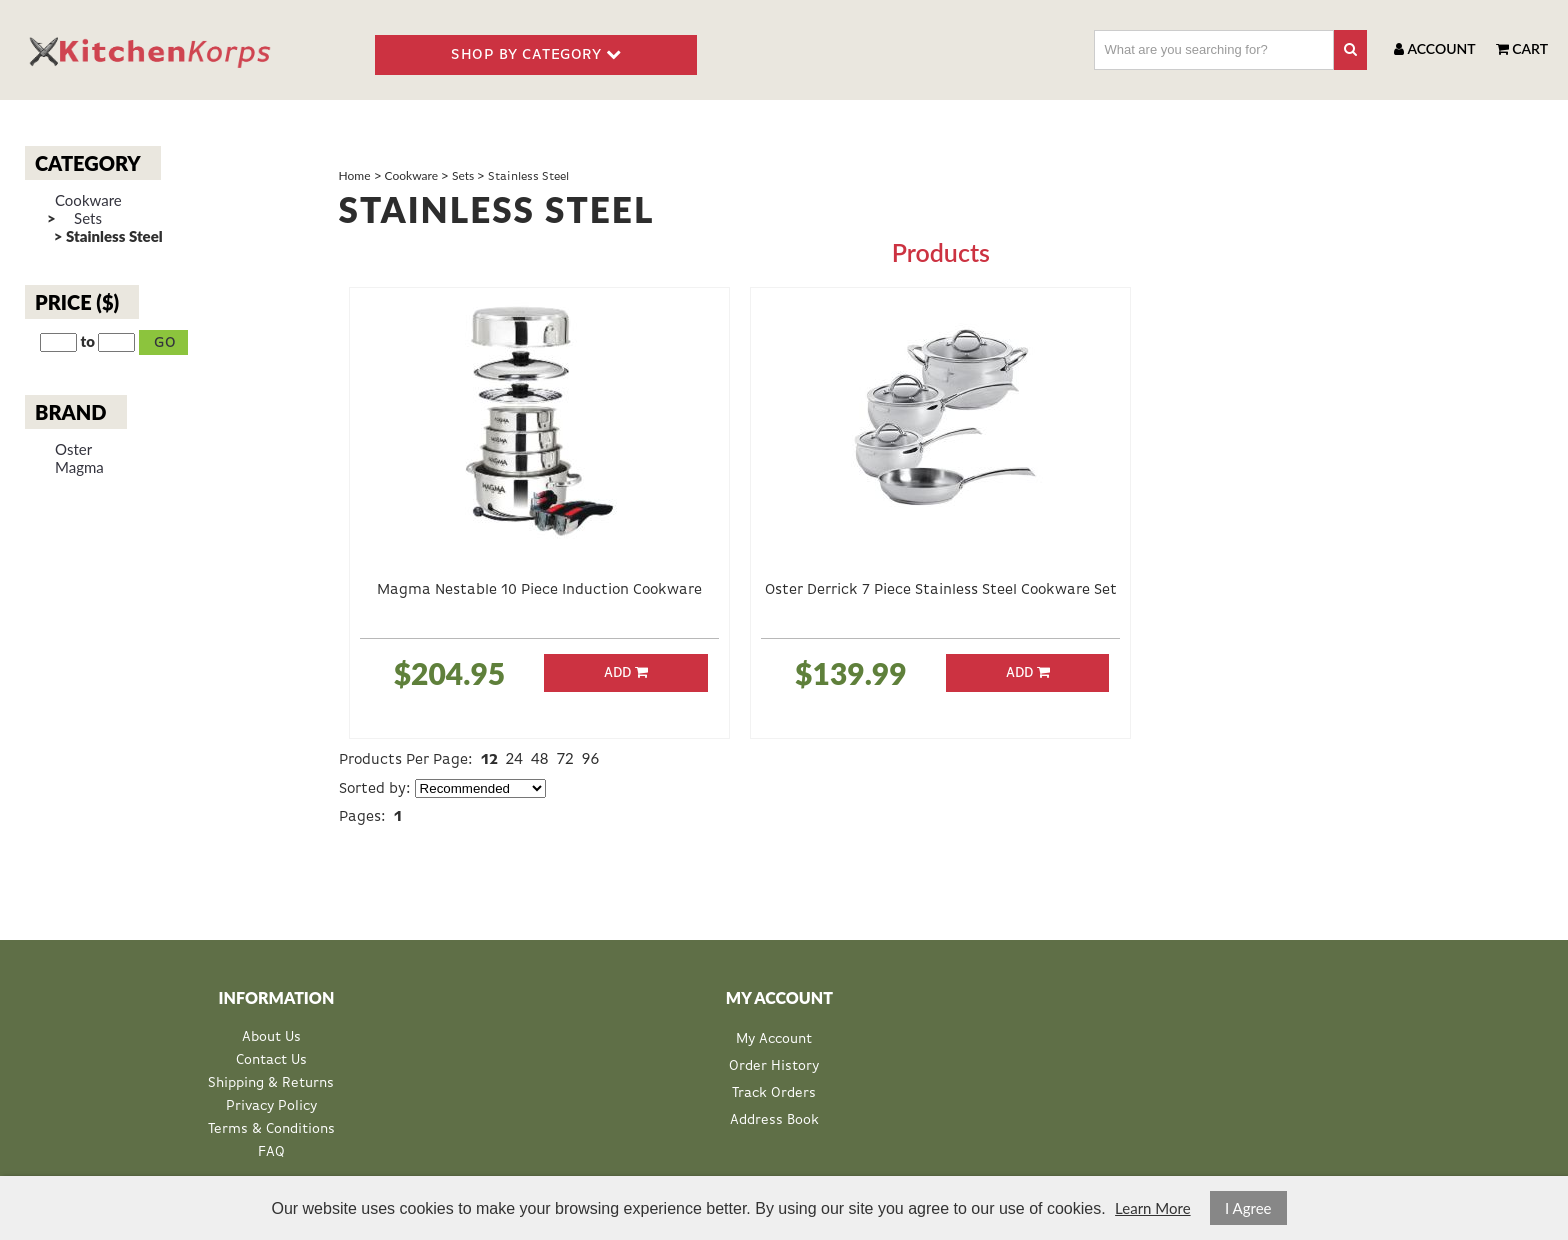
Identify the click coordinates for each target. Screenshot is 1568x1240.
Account (1434, 48)
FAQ (271, 1152)
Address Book (774, 1120)
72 (564, 758)
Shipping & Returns (271, 1083)
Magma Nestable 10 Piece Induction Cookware (539, 589)
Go (165, 342)
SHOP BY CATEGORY (536, 54)
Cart (1522, 48)
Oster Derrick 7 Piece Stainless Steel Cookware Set (941, 589)
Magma (79, 467)
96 (590, 758)
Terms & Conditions (271, 1129)
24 (514, 758)
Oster (73, 449)
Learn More (1152, 1208)
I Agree (1248, 1208)
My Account (774, 1039)
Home (355, 175)
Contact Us (271, 1060)
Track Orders (774, 1093)
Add (626, 672)
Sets (88, 218)
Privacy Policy (271, 1106)
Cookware (88, 200)
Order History (774, 1066)
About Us (271, 1037)
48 (539, 758)
